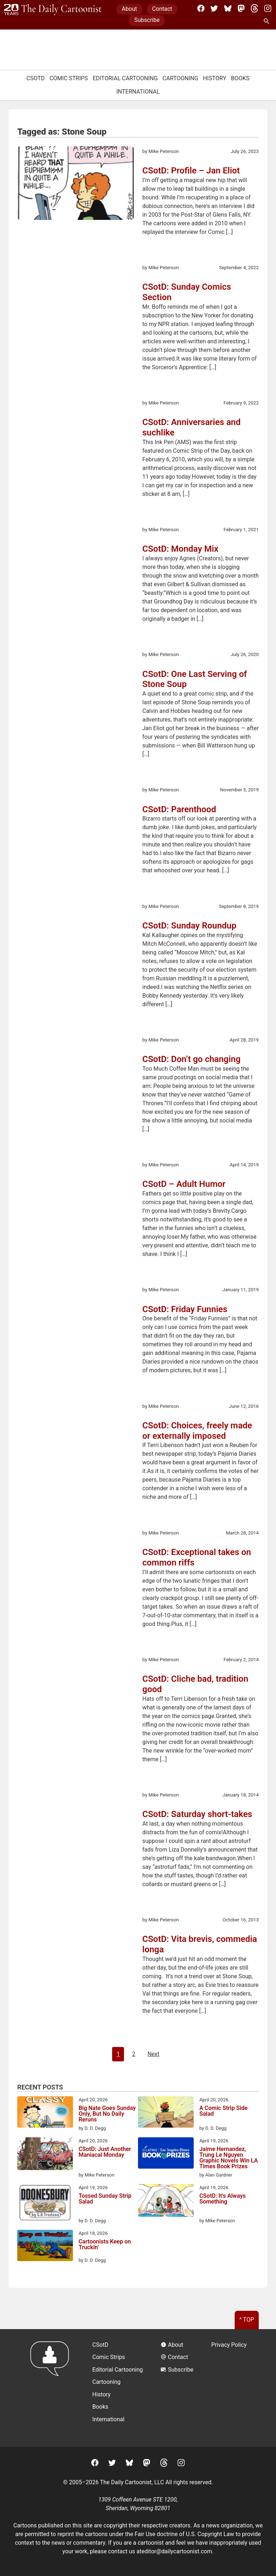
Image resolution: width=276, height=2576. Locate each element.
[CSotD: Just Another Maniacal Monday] (45, 2155)
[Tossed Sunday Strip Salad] (45, 2204)
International (138, 91)
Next (153, 2054)
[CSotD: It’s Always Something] (166, 2201)
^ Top (246, 2319)
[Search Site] (267, 21)
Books (240, 78)
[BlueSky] (228, 8)
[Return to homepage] (51, 2388)
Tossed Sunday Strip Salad (105, 2199)
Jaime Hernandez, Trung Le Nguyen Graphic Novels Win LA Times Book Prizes (228, 2157)
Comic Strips (69, 78)
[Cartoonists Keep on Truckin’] (45, 2247)
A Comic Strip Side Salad (223, 2111)
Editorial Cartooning (125, 78)
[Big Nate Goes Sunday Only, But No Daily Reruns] (45, 2113)
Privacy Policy (229, 2344)
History (214, 78)
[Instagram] (267, 8)
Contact (162, 8)
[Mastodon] (241, 8)
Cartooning (180, 78)
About (129, 8)
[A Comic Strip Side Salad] (166, 2113)
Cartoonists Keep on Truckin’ (105, 2245)
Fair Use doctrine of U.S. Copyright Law (184, 2534)
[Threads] (254, 8)
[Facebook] (201, 8)
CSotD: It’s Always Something (222, 2199)
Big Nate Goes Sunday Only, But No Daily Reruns (107, 2114)
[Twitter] (214, 8)
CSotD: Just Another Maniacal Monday (105, 2152)
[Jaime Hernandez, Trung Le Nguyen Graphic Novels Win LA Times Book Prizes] (166, 2154)
